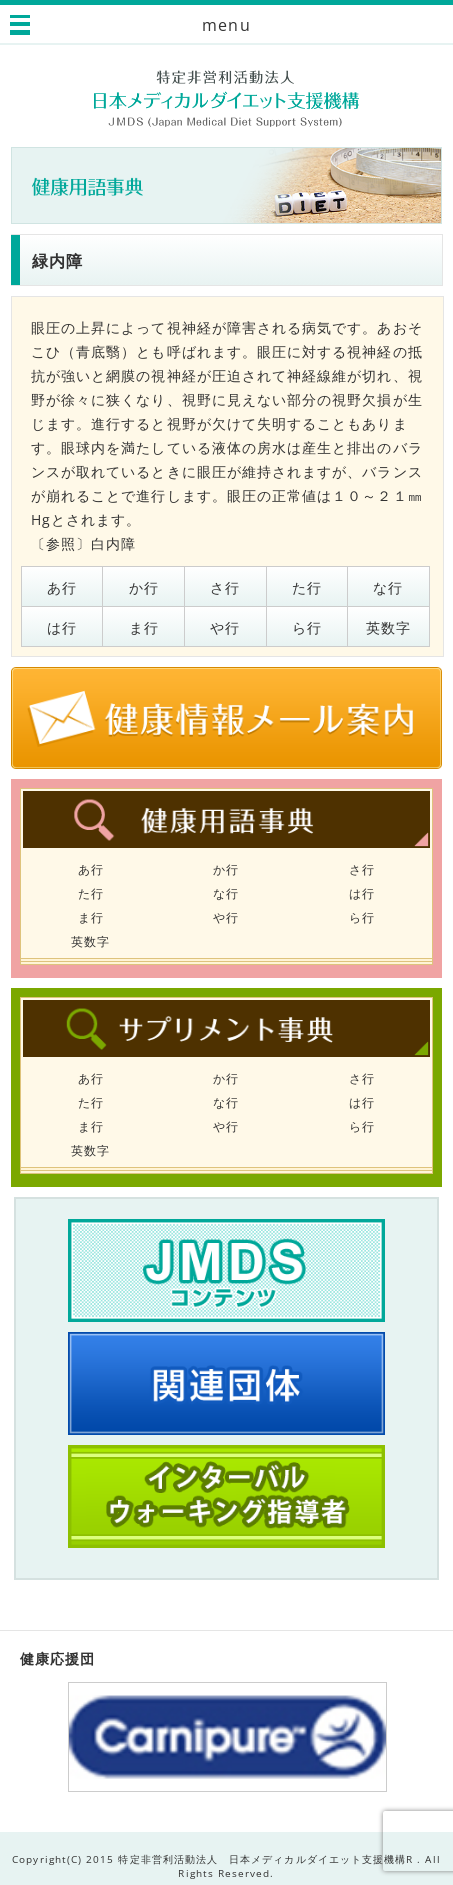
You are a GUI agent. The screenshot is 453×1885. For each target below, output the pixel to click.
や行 (225, 627)
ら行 (307, 627)
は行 (62, 627)
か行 (144, 587)
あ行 (62, 587)
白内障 (113, 543)
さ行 (225, 587)
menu (226, 25)
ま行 (144, 627)
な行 (388, 587)
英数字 (388, 627)
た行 (307, 587)
